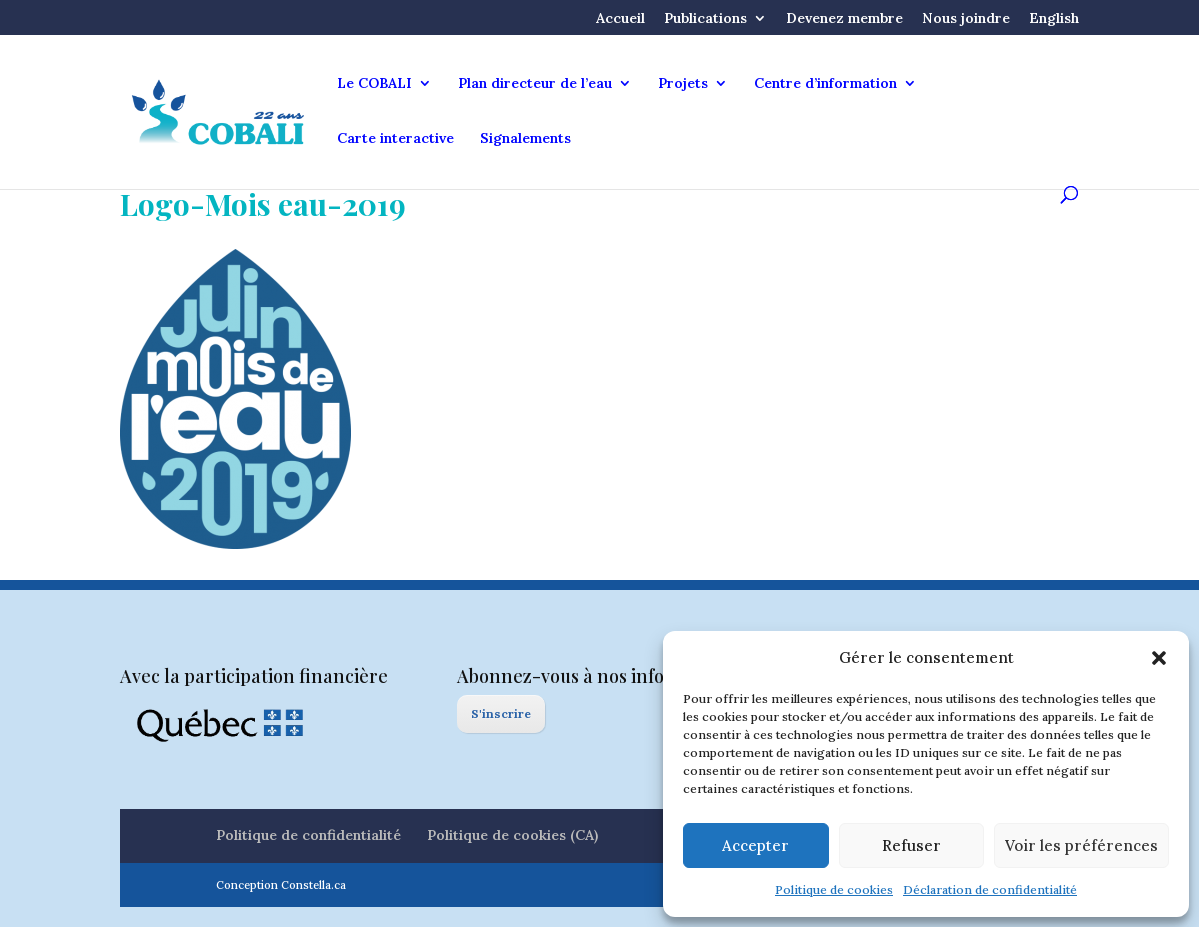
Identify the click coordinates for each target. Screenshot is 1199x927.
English (1054, 19)
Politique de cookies (834, 889)
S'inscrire (501, 713)
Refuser (911, 845)
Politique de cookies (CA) (512, 835)
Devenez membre (844, 19)
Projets (683, 84)
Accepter (755, 845)
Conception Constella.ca (281, 885)
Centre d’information (825, 84)
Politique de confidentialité (308, 835)
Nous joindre (966, 19)
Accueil (620, 19)
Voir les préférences (1081, 845)
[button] (1159, 658)
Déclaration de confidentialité (990, 889)
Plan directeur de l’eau (535, 84)
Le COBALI (374, 84)
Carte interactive (395, 139)
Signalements (525, 139)
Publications (705, 19)
